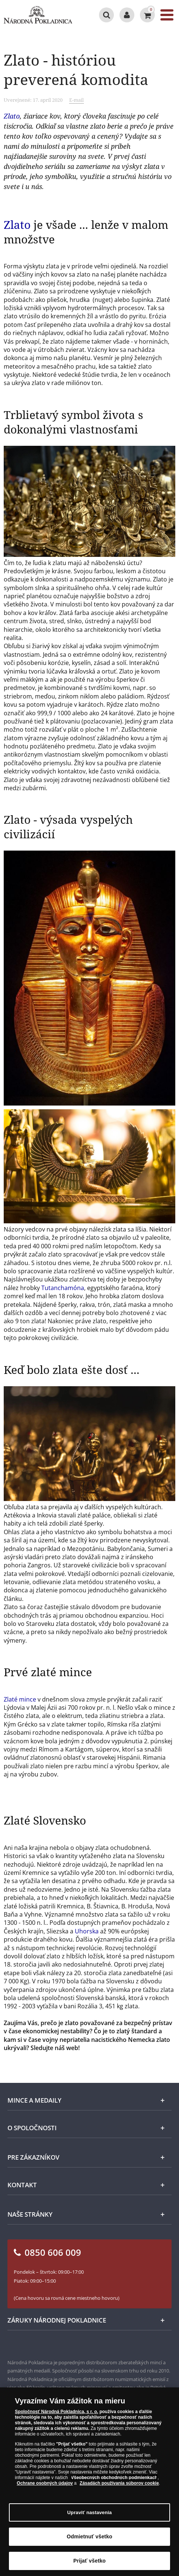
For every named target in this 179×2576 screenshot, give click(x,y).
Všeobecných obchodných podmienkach (114, 2480)
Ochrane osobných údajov (45, 2486)
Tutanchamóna (62, 1288)
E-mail (76, 100)
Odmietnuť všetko (89, 2539)
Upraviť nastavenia (89, 2515)
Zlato (12, 115)
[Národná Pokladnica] (38, 15)
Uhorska (87, 1931)
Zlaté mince (20, 1699)
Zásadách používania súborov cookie (119, 2486)
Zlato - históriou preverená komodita (76, 69)
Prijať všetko (89, 2564)
